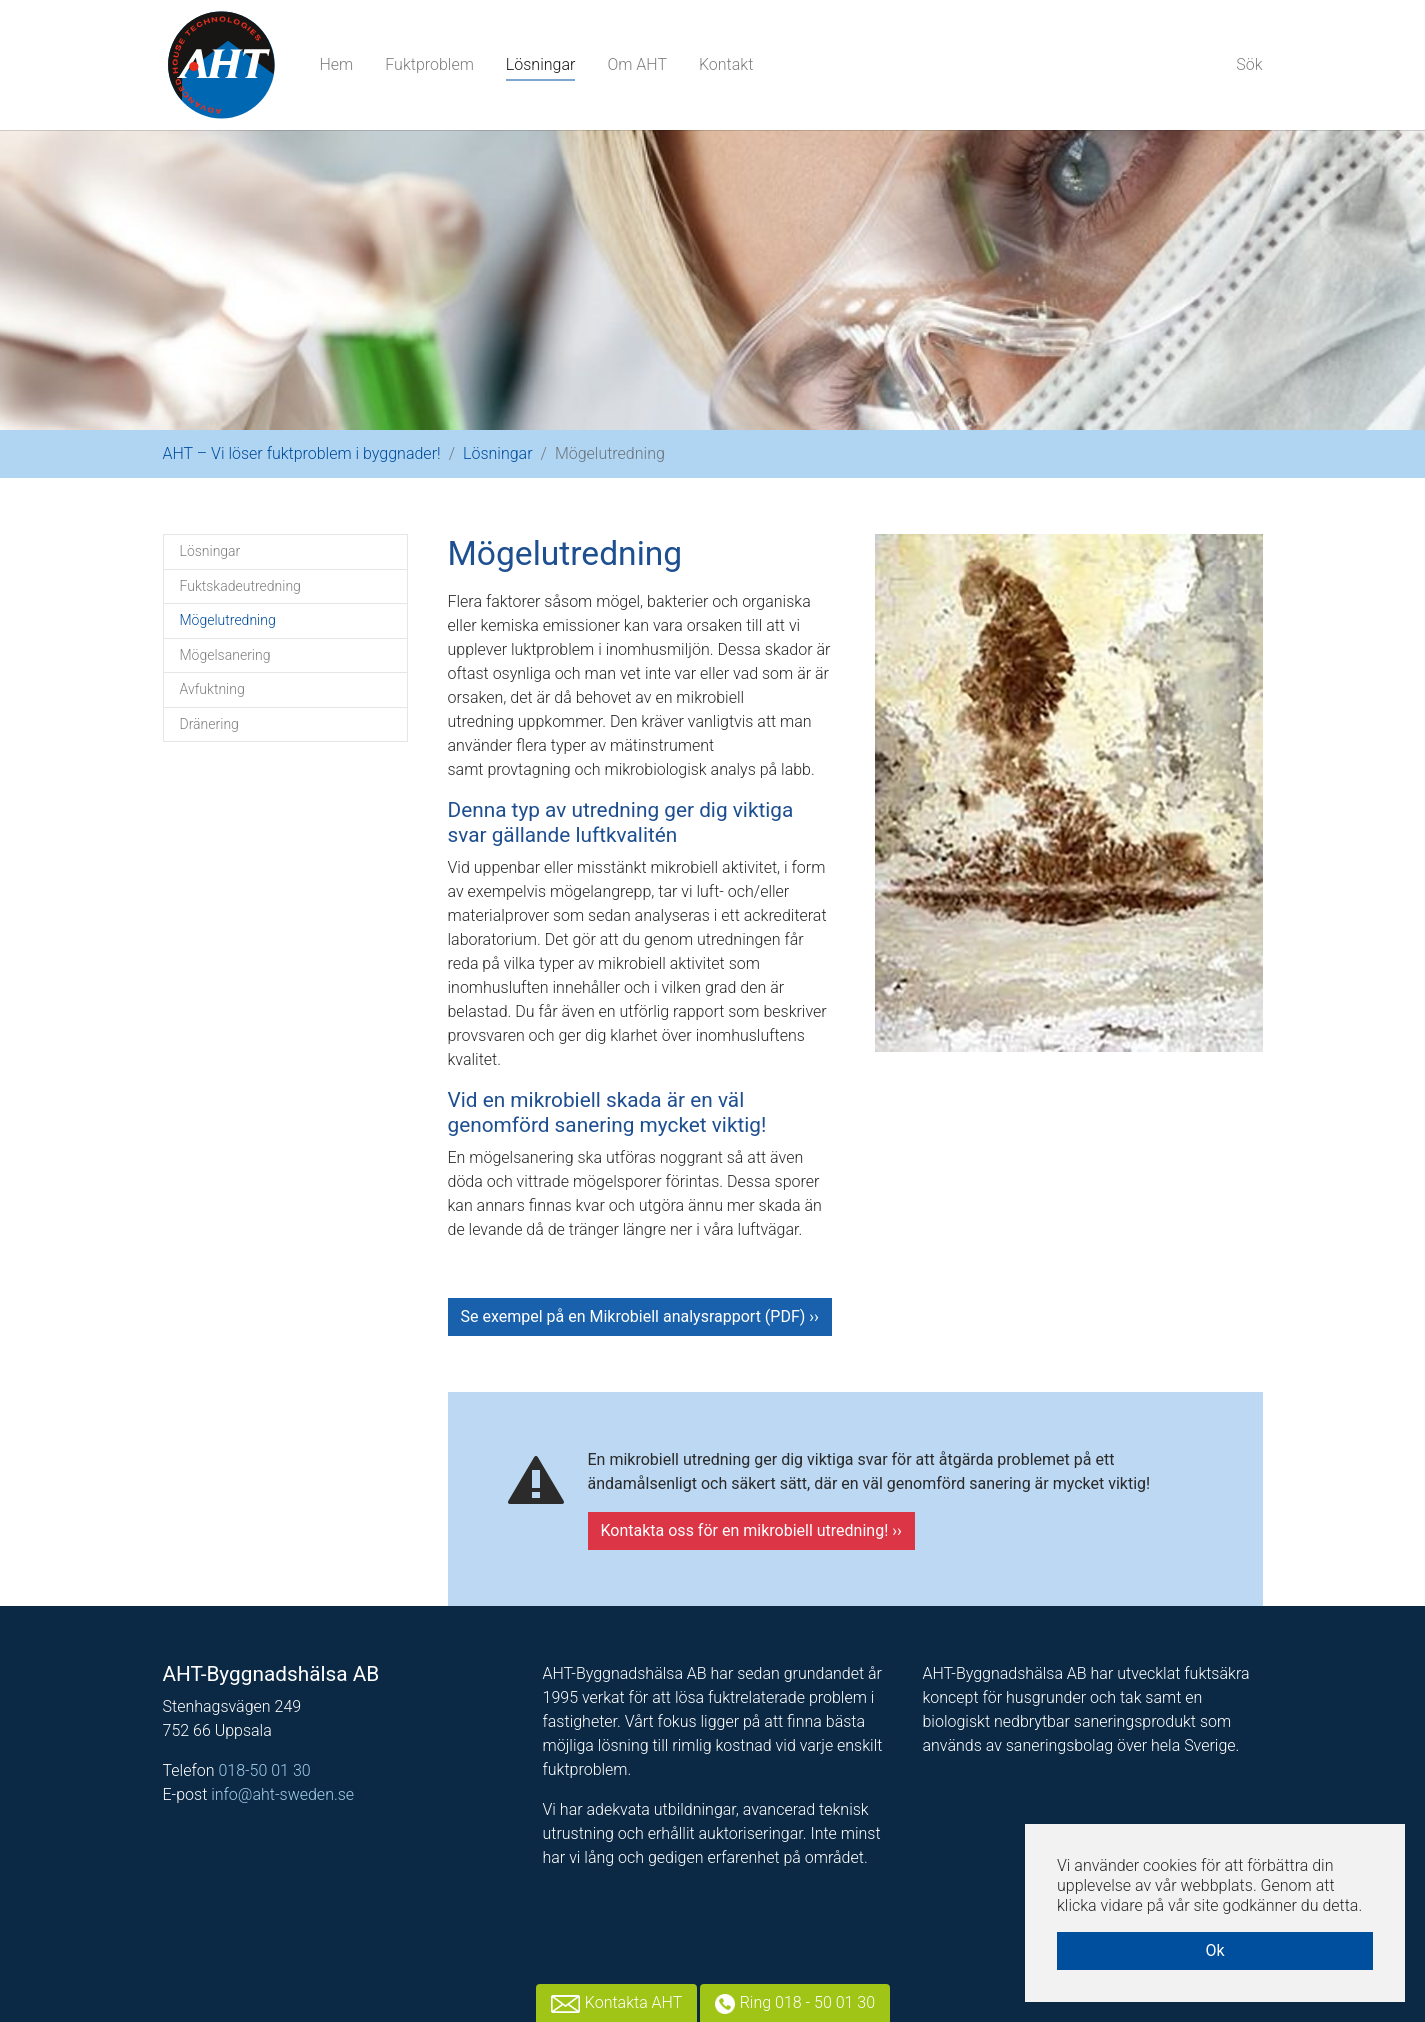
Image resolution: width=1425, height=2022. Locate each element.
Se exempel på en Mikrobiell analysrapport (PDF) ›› (640, 1316)
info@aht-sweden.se (282, 1794)
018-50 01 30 (264, 1770)
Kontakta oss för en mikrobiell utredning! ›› (751, 1530)
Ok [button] (1214, 1950)
